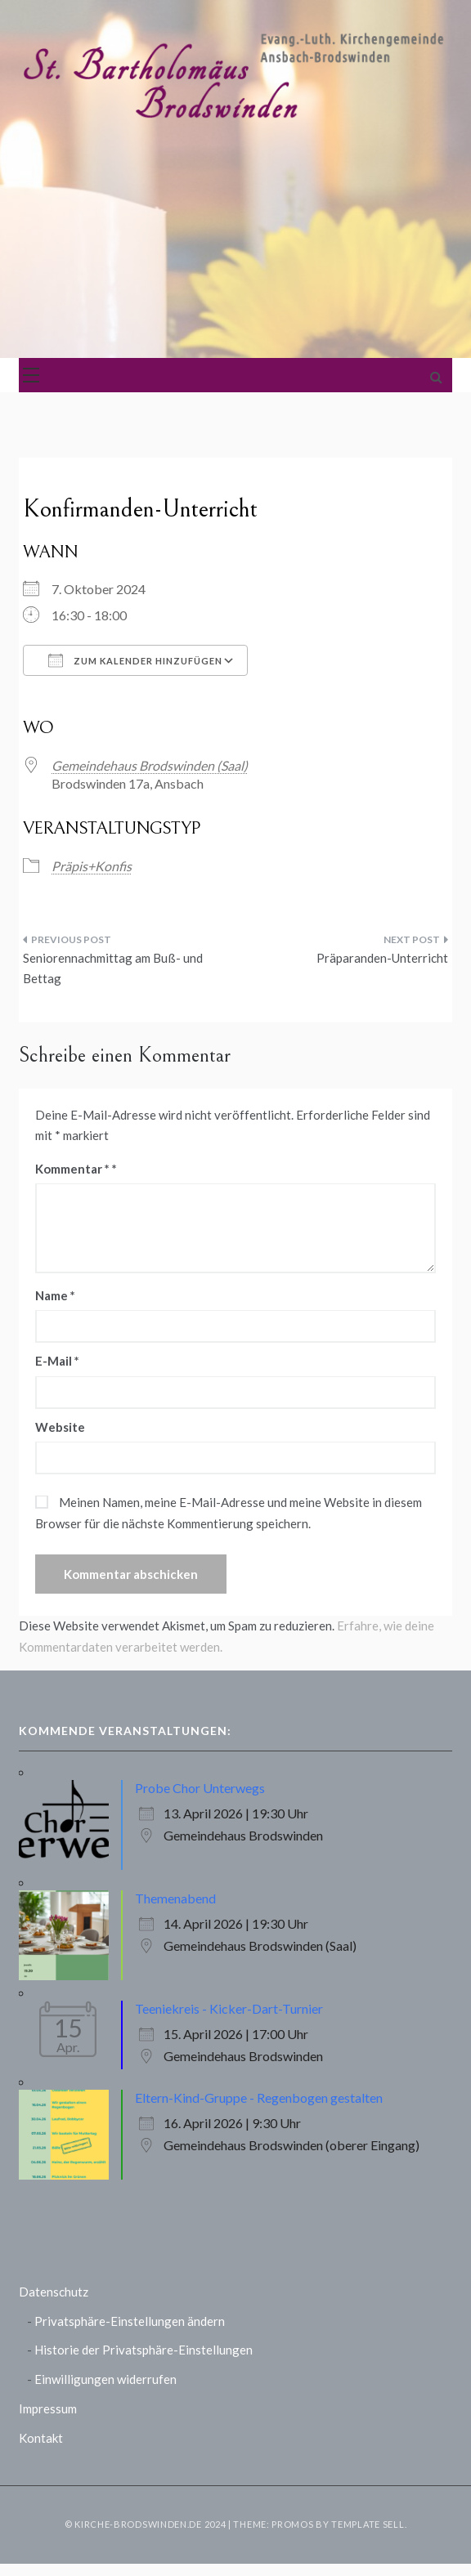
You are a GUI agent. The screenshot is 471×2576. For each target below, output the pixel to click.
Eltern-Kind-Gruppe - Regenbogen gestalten (259, 2097)
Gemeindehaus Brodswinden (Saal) (150, 765)
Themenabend (175, 1898)
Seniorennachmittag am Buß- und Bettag (113, 968)
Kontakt (41, 2438)
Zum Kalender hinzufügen (135, 660)
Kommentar (72, 1168)
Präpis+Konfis (92, 866)
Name (55, 1295)
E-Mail (57, 1360)
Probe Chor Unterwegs (200, 1788)
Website (60, 1427)
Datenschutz (53, 2291)
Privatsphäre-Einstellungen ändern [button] (129, 2321)
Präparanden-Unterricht (382, 957)
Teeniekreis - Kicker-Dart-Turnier (229, 2008)
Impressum (48, 2408)
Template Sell (367, 2524)
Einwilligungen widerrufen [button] (105, 2379)
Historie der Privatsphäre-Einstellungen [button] (143, 2349)
